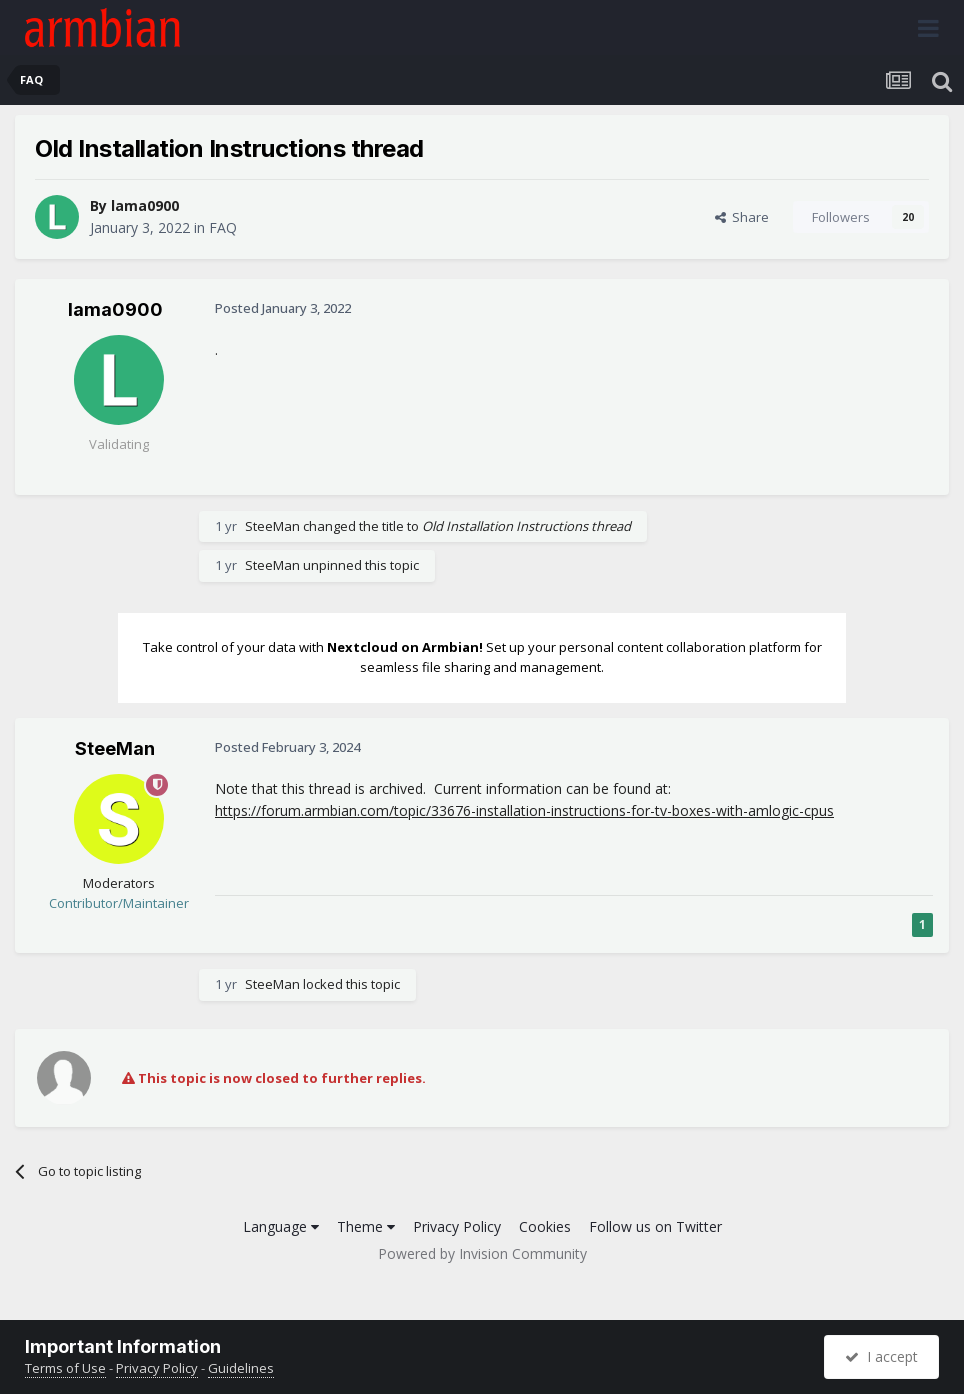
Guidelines (241, 1368)
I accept (881, 1356)
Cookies (545, 1226)
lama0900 (145, 205)
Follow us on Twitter (655, 1226)
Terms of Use (65, 1368)
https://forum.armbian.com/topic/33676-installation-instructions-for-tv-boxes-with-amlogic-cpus (524, 810)
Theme (366, 1226)
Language (281, 1226)
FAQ (223, 227)
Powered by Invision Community (482, 1253)
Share (742, 217)
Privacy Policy (457, 1226)
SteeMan (272, 526)
